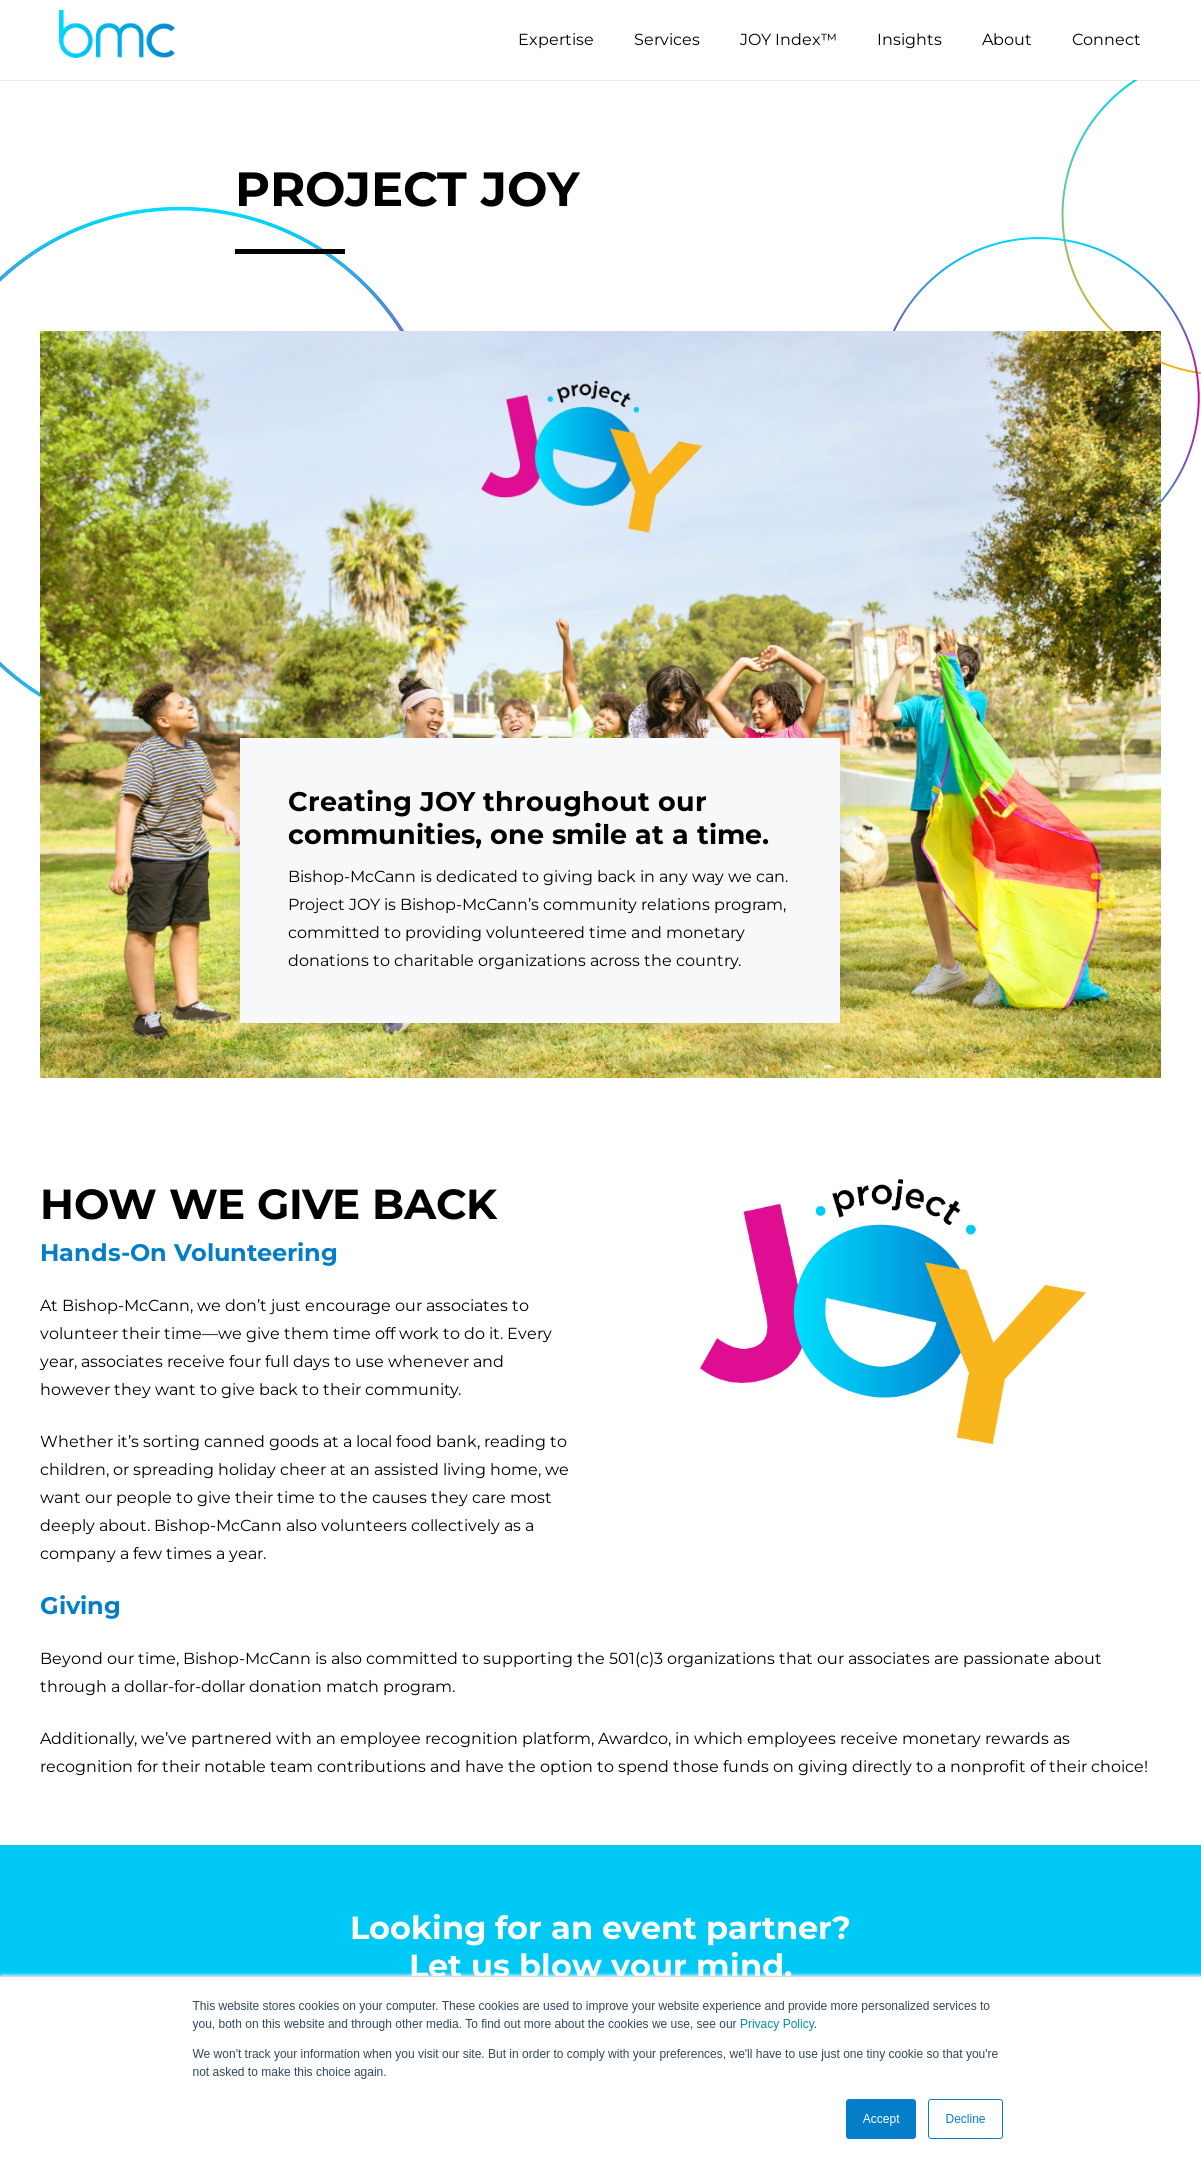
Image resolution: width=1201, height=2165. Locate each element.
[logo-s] (117, 40)
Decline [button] (965, 2119)
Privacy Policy (777, 2024)
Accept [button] (881, 2119)
